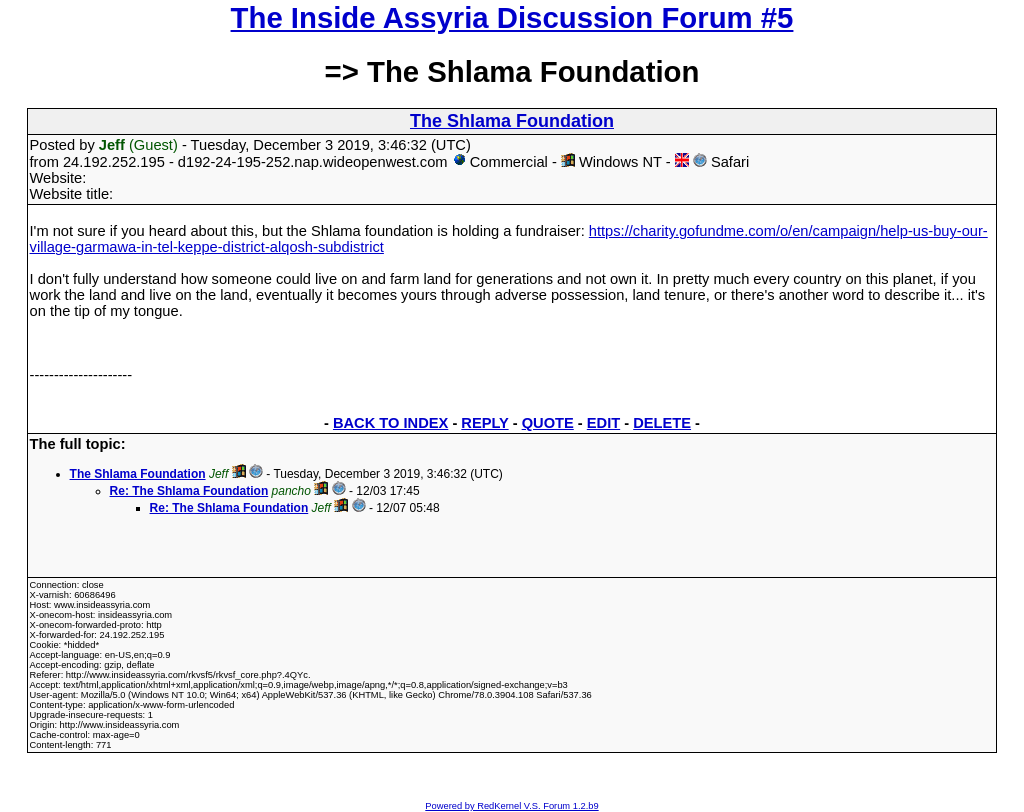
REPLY (484, 423)
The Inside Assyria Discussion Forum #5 (512, 17)
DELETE (662, 423)
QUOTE (548, 423)
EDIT (603, 423)
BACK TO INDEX (390, 423)
